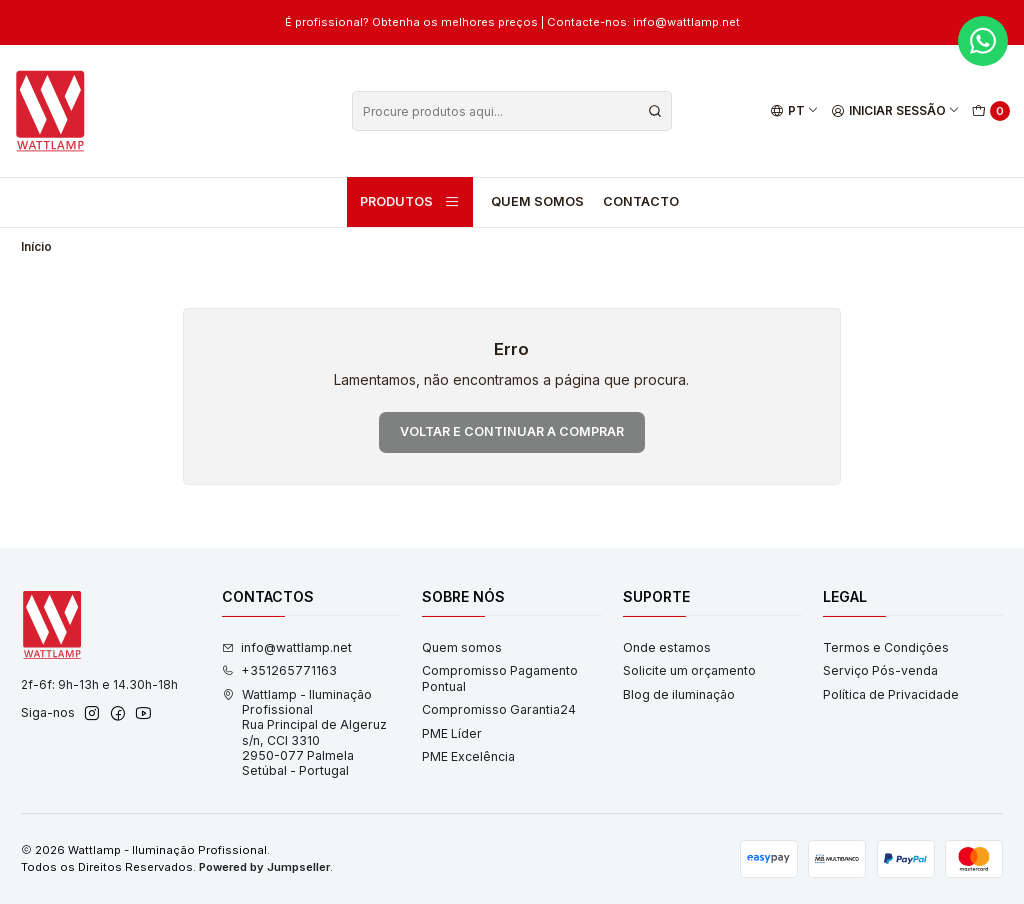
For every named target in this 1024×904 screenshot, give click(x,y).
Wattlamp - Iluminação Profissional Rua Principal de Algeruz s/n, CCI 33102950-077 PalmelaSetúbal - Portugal (304, 733)
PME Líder (452, 733)
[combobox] (512, 111)
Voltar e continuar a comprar (512, 431)
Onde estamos (667, 647)
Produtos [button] (410, 202)
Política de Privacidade (891, 694)
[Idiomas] (794, 111)
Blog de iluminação (679, 694)
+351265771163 (279, 670)
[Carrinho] (991, 111)
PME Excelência (468, 756)
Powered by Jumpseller (264, 867)
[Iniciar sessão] (896, 111)
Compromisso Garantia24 (499, 709)
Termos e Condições (886, 647)
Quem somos (537, 201)
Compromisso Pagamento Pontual (500, 678)
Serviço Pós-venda (880, 670)
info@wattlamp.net (287, 647)
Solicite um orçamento (689, 670)
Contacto (641, 201)
